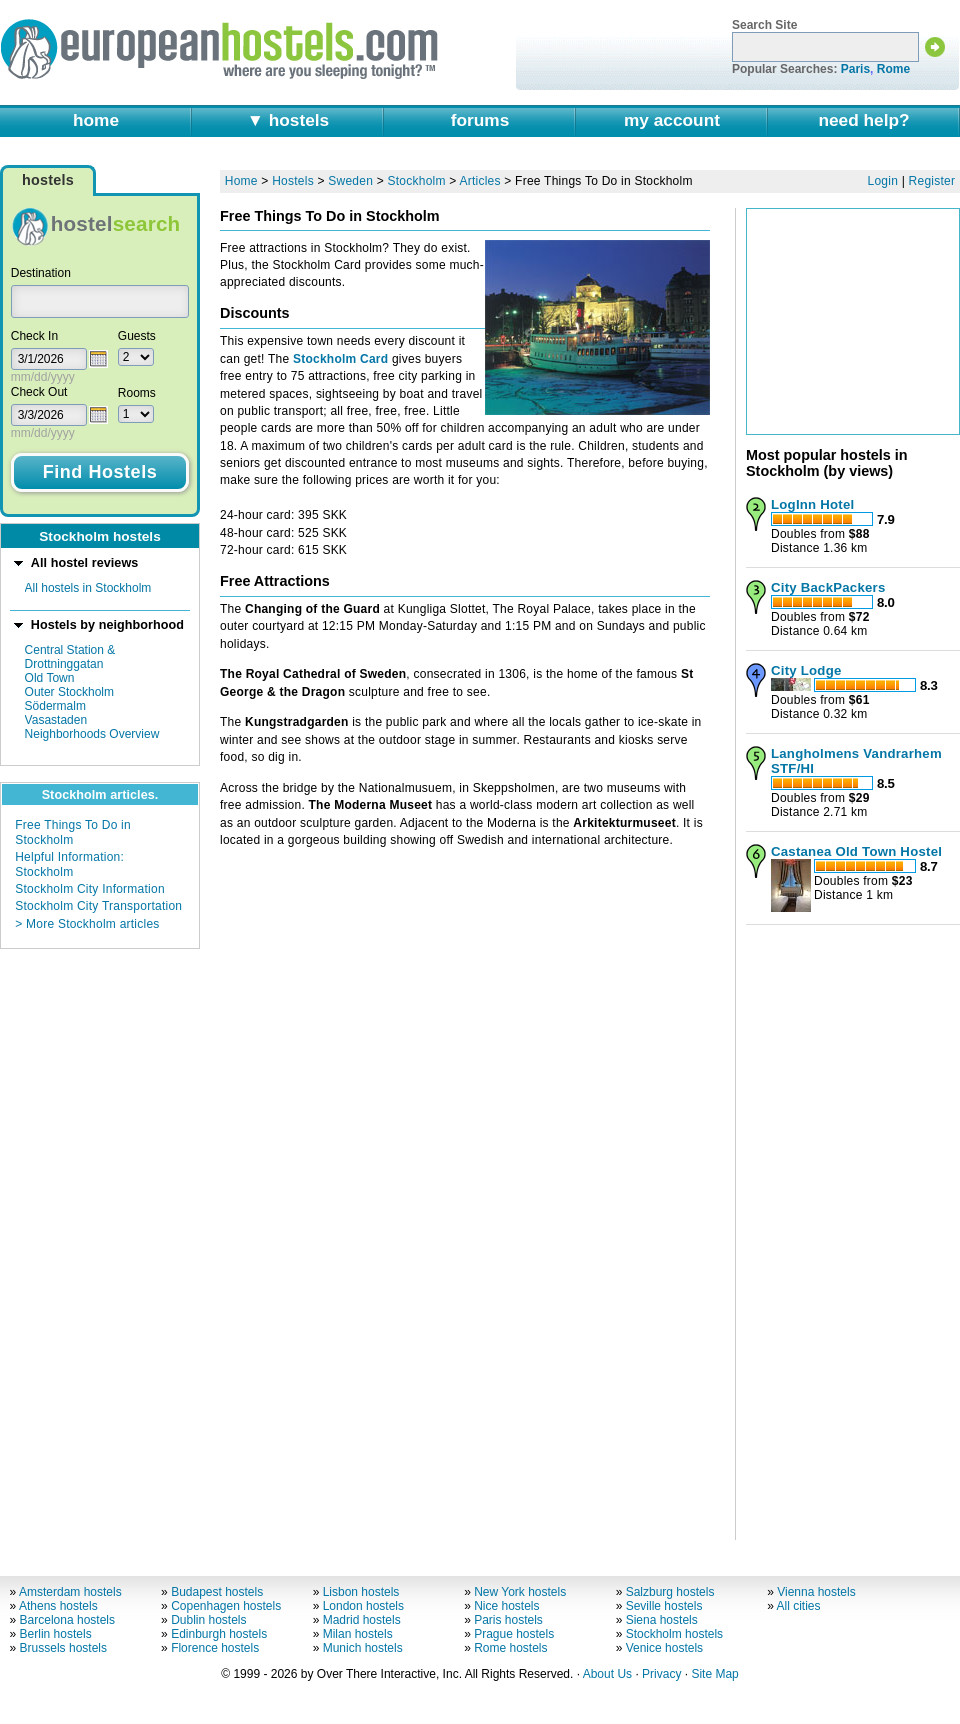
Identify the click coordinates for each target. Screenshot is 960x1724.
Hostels (293, 181)
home (96, 120)
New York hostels (520, 1592)
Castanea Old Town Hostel (856, 851)
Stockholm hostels (674, 1634)
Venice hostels (664, 1648)
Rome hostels (510, 1648)
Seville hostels (664, 1606)
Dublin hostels (208, 1620)
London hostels (363, 1606)
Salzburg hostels (670, 1592)
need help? (863, 120)
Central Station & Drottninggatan (70, 657)
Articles (479, 181)
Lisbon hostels (361, 1592)
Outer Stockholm (69, 692)
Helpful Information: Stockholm (69, 864)
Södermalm (55, 706)
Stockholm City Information (90, 889)
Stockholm (417, 181)
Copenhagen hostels (226, 1606)
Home (241, 181)
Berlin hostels (56, 1634)
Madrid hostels (362, 1620)
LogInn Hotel (812, 504)
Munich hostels (363, 1648)
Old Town (50, 678)
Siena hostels (662, 1620)
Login (883, 181)
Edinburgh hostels (219, 1634)
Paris (855, 69)
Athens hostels (58, 1606)
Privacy (661, 1674)
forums (480, 120)
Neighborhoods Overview (92, 734)
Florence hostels (215, 1648)
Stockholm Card (340, 359)
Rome (893, 69)
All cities (799, 1606)
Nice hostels (506, 1606)
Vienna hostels (816, 1592)
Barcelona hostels (67, 1620)
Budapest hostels (217, 1592)
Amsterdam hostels (70, 1592)
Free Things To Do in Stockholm (73, 832)
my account (672, 120)
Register (932, 181)
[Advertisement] (853, 1225)
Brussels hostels (63, 1648)
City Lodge (806, 670)
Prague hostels (514, 1634)
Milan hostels (358, 1634)
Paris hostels (508, 1620)
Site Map (714, 1674)
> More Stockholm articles (87, 924)
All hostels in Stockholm (88, 588)
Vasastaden (56, 720)
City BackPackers (828, 587)
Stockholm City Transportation (98, 906)
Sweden (350, 181)
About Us (607, 1674)
